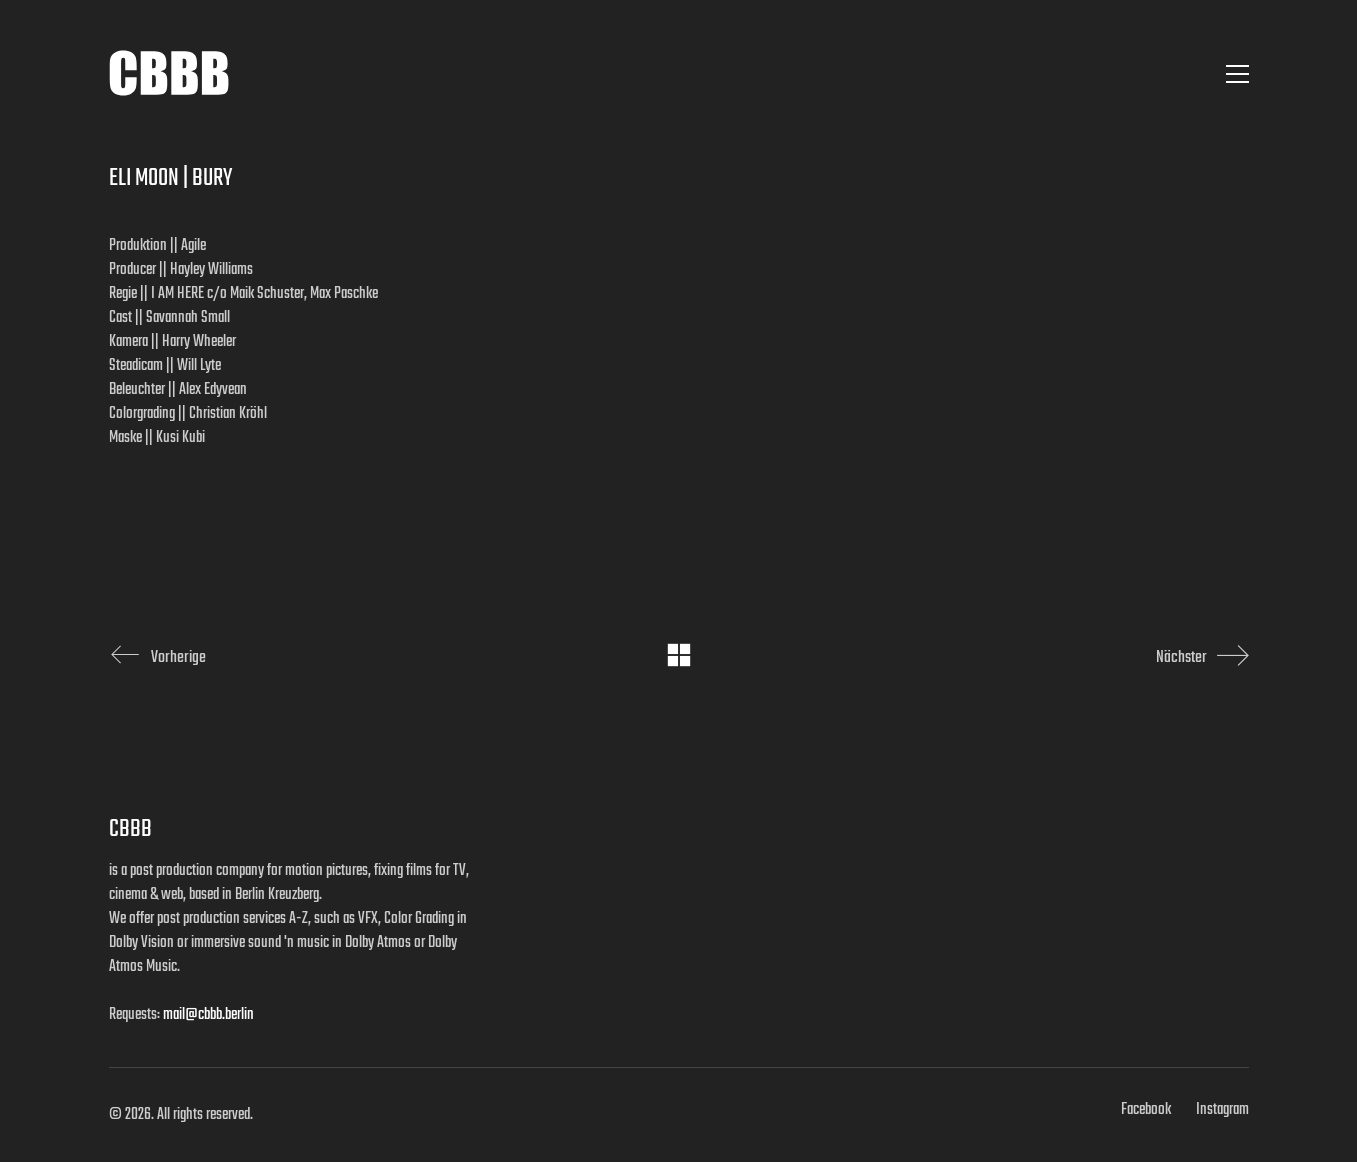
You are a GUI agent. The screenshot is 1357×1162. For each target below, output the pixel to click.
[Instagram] (1222, 1110)
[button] (1237, 74)
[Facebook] (1146, 1110)
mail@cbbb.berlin (208, 1015)
